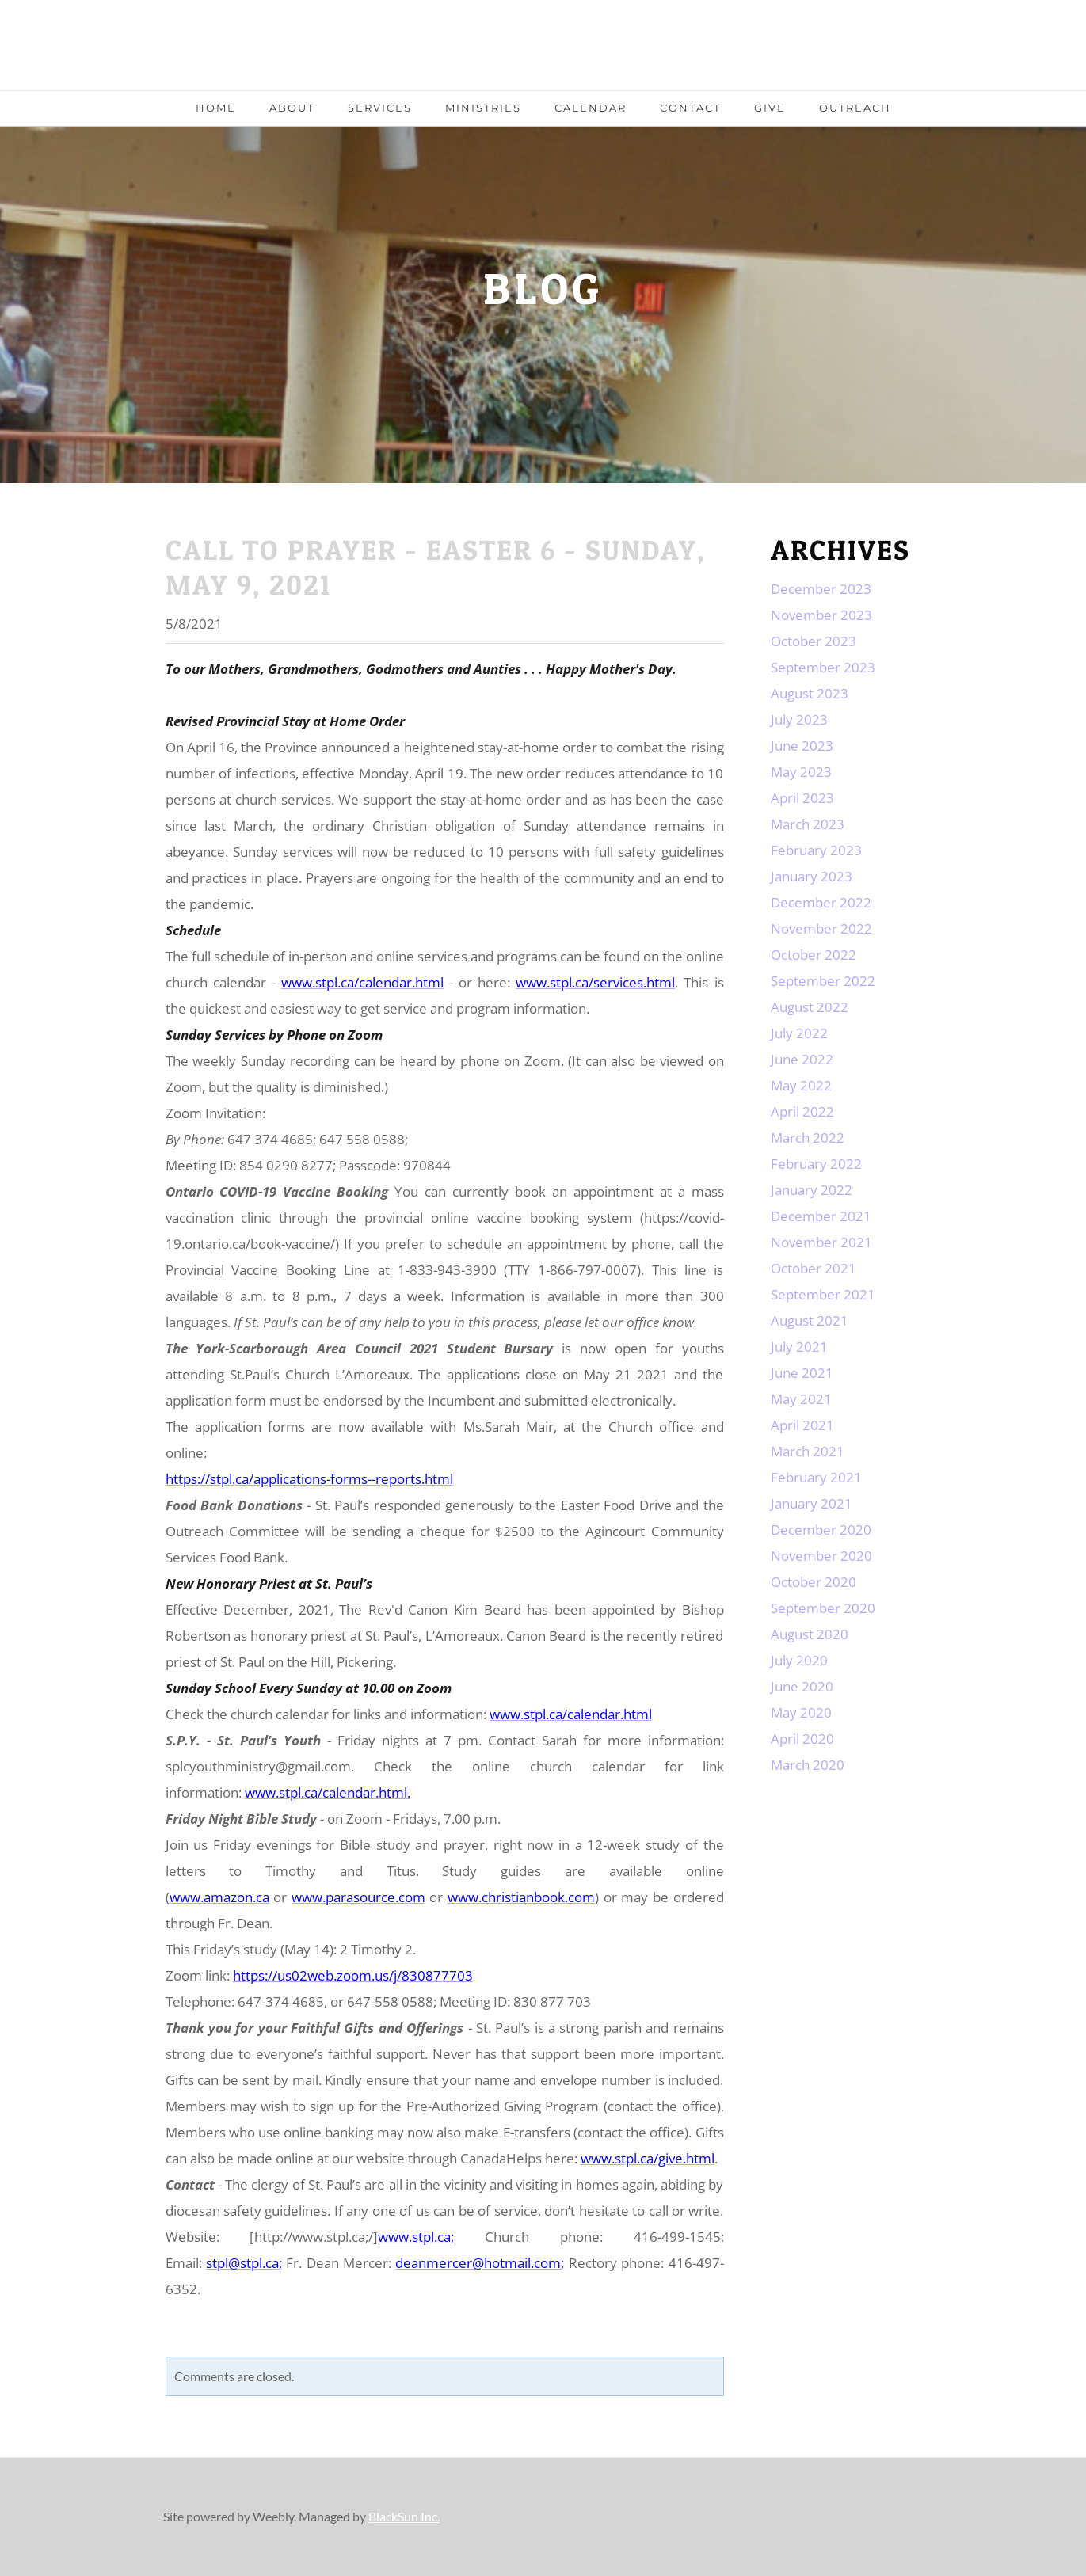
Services (380, 107)
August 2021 (809, 1320)
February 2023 (816, 850)
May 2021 (801, 1399)
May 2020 (801, 1712)
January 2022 (811, 1190)
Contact (690, 107)
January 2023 (811, 876)
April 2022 (802, 1111)
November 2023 (821, 615)
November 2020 (821, 1556)
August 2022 (809, 1007)
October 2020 (813, 1582)
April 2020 (802, 1738)
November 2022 (821, 928)
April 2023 (802, 798)
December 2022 (821, 902)
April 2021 (802, 1425)
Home (216, 107)
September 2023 (823, 667)
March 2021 (807, 1451)
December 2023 (821, 589)
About (291, 107)
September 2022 (823, 981)
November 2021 (821, 1242)
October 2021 (813, 1268)
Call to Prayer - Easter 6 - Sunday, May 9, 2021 (436, 567)
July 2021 (799, 1346)
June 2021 (802, 1373)
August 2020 (809, 1634)
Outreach (855, 107)
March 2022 (807, 1137)
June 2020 (802, 1686)
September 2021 (823, 1294)
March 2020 (807, 1765)
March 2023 (807, 824)
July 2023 (799, 719)
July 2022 (799, 1033)
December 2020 (821, 1529)
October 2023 (813, 641)
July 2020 (799, 1660)
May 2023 (801, 772)
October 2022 (813, 955)
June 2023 (802, 745)
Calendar (590, 107)
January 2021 (811, 1503)
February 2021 (816, 1477)
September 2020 (823, 1608)
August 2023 (809, 693)
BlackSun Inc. (404, 2516)
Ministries (483, 107)
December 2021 (821, 1216)
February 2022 (816, 1164)
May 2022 (801, 1085)
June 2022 (802, 1059)
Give (770, 107)
